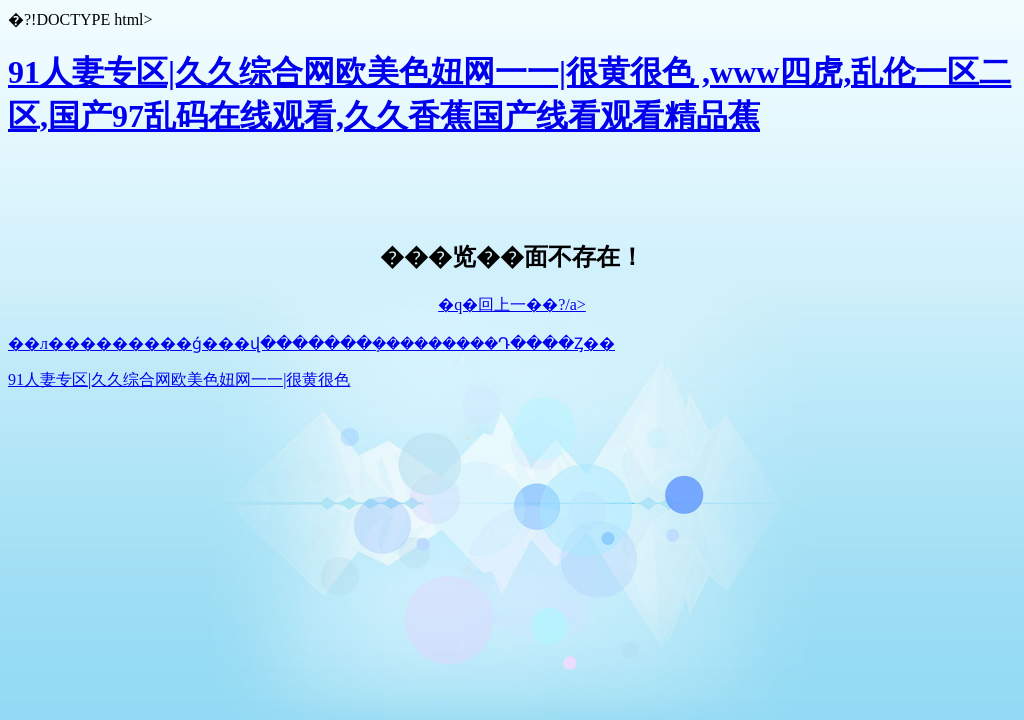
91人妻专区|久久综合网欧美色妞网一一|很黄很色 (179, 379)
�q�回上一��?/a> (512, 304)
